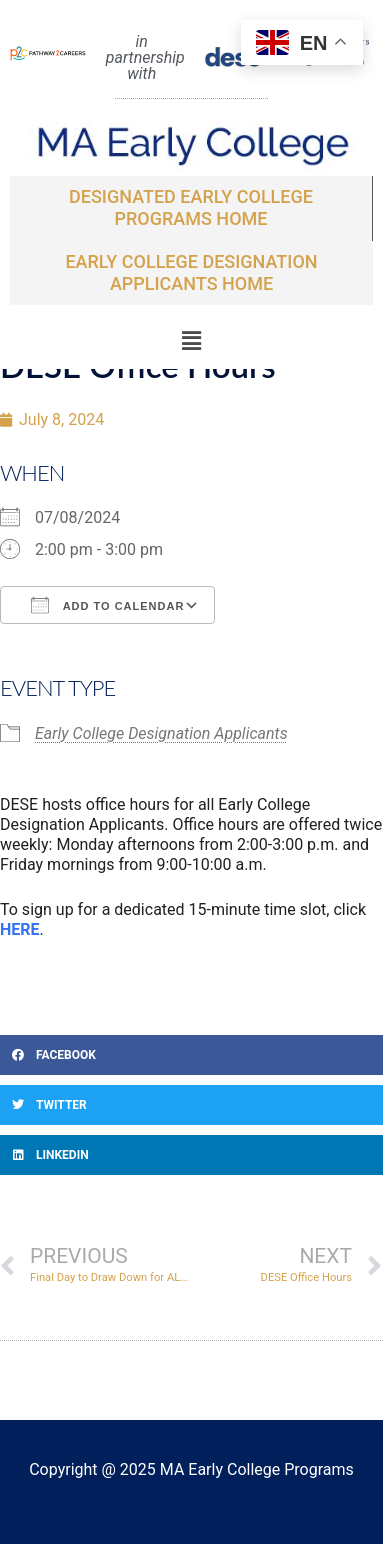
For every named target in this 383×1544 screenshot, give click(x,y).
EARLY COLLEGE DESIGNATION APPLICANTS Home (191, 272)
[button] (191, 341)
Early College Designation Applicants (161, 733)
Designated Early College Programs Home (191, 207)
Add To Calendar (107, 605)
